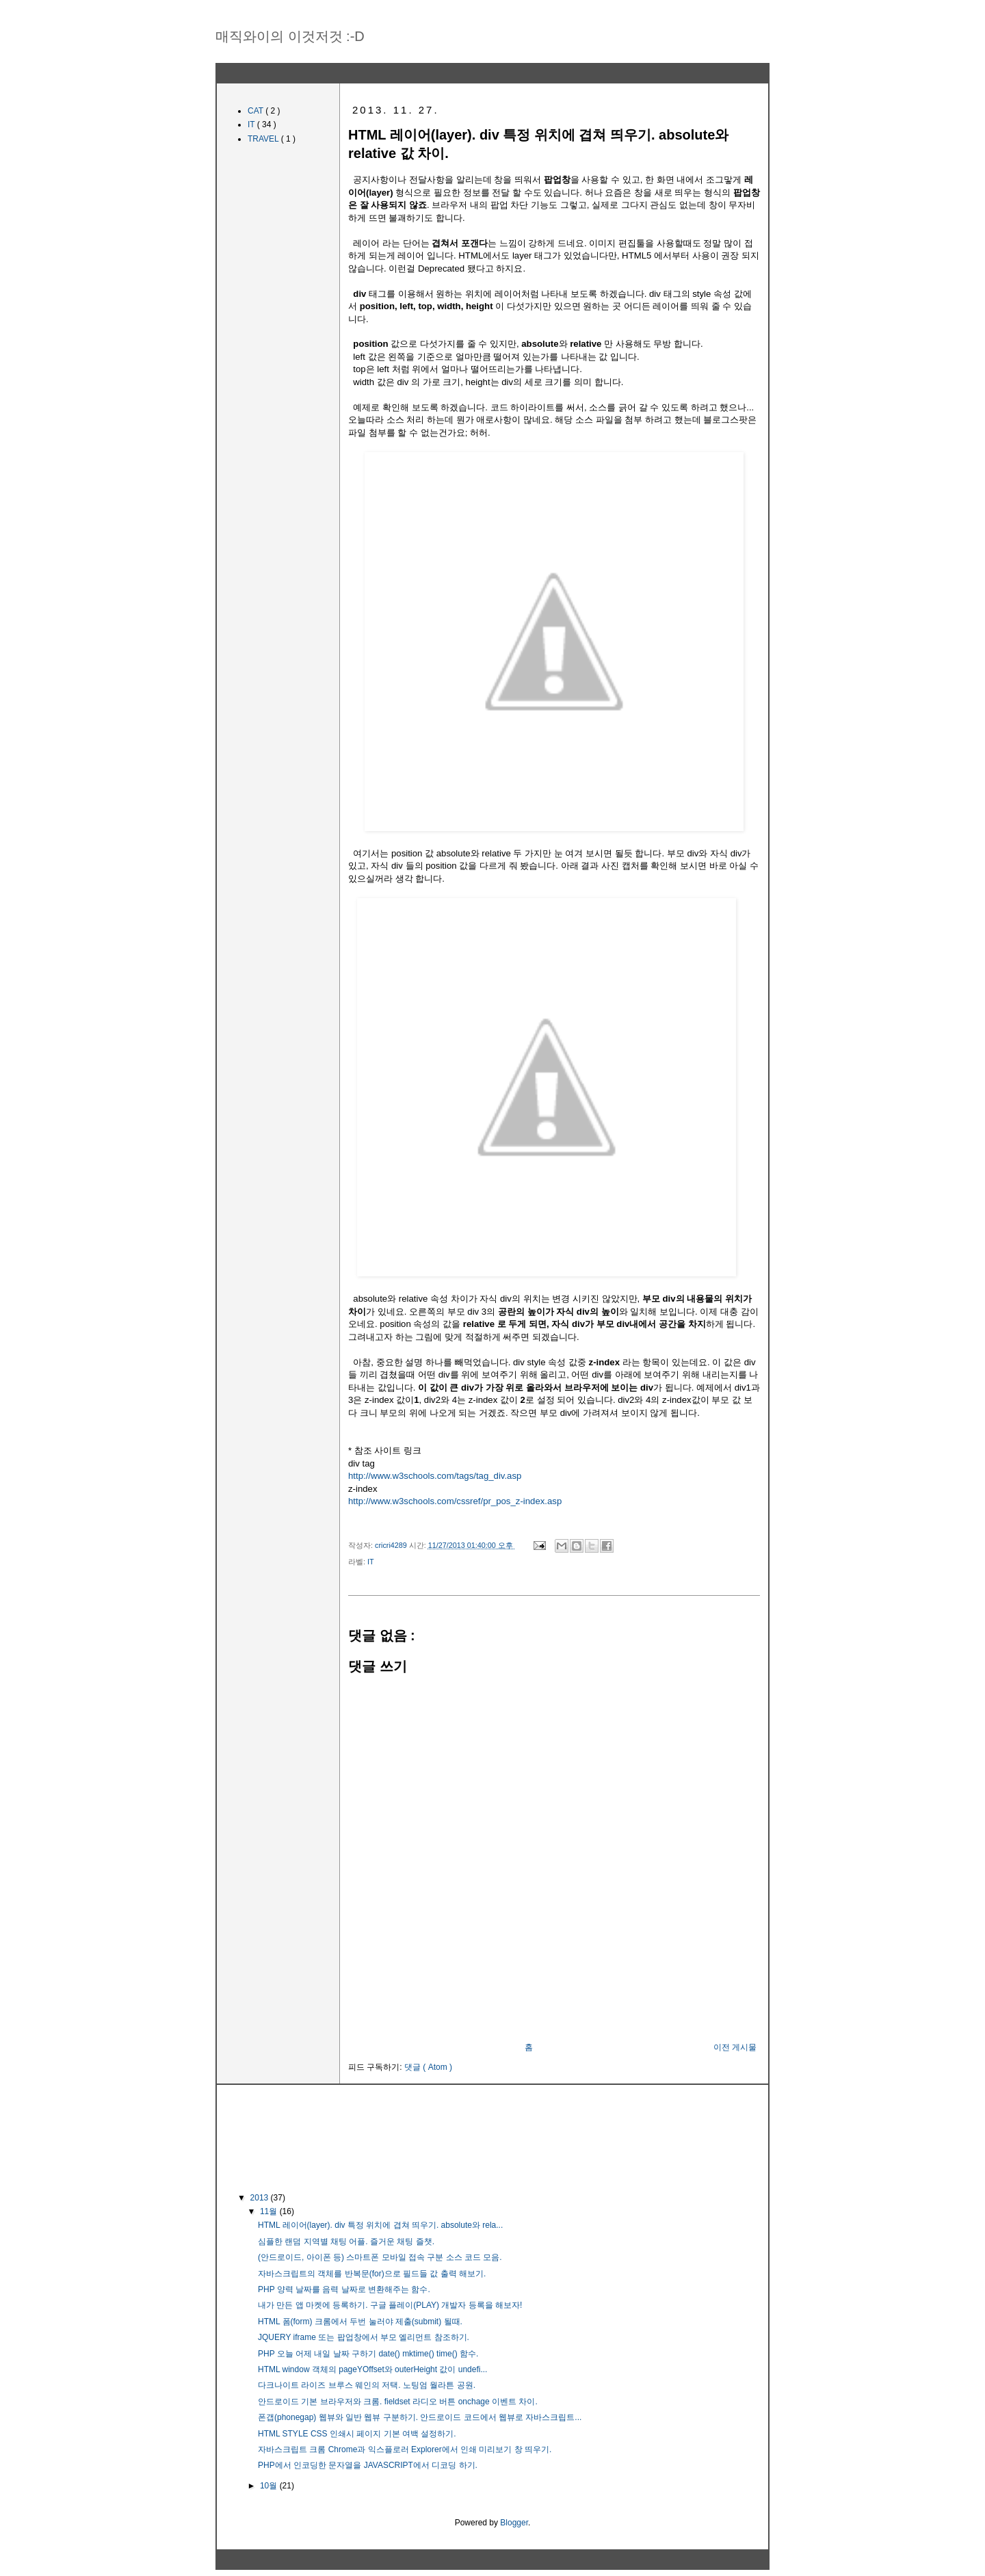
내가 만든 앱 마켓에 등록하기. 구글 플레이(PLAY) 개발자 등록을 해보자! (390, 2305)
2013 (260, 2198)
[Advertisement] (554, 2004)
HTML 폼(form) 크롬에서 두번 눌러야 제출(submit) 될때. (360, 2321)
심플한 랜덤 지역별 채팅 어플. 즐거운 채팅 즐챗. (346, 2241)
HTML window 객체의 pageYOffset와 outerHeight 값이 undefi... (372, 2369)
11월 (270, 2211)
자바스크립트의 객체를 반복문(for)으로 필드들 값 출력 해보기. (372, 2273)
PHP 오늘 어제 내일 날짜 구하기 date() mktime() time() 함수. (368, 2353)
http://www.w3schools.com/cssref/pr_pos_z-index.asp (455, 1501)
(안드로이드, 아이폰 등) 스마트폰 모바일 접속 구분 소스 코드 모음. (380, 2257)
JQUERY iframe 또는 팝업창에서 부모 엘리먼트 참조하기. (363, 2337)
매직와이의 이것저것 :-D (290, 36)
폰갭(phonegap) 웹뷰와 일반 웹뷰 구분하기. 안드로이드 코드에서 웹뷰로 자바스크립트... (419, 2417)
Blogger (514, 2522)
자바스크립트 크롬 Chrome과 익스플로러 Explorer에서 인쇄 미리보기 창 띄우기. (404, 2449)
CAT (256, 111)
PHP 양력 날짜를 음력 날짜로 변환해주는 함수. (344, 2289)
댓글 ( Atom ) (428, 2067)
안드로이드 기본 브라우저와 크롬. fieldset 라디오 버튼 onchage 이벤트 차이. (398, 2401)
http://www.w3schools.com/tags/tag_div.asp (434, 1476)
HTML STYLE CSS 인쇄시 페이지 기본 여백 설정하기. (357, 2434)
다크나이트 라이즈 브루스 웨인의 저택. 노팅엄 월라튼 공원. (366, 2385)
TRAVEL (264, 139)
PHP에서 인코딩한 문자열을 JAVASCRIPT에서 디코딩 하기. (367, 2465)
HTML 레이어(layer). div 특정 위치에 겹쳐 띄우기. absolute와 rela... (380, 2225)
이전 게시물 (735, 2047)
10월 (270, 2485)
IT (370, 1562)
